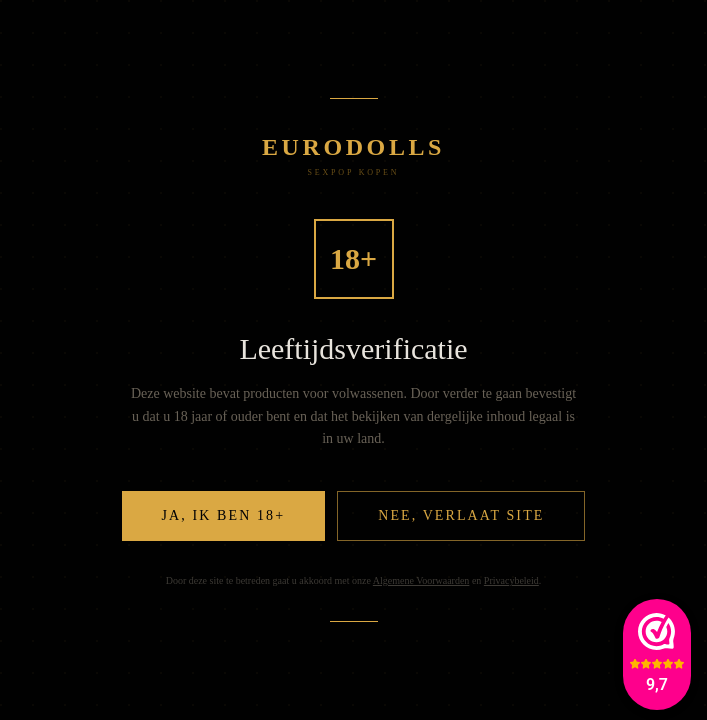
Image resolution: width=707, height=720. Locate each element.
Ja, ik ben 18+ (224, 515)
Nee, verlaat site (461, 515)
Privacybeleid (511, 580)
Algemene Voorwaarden (421, 580)
